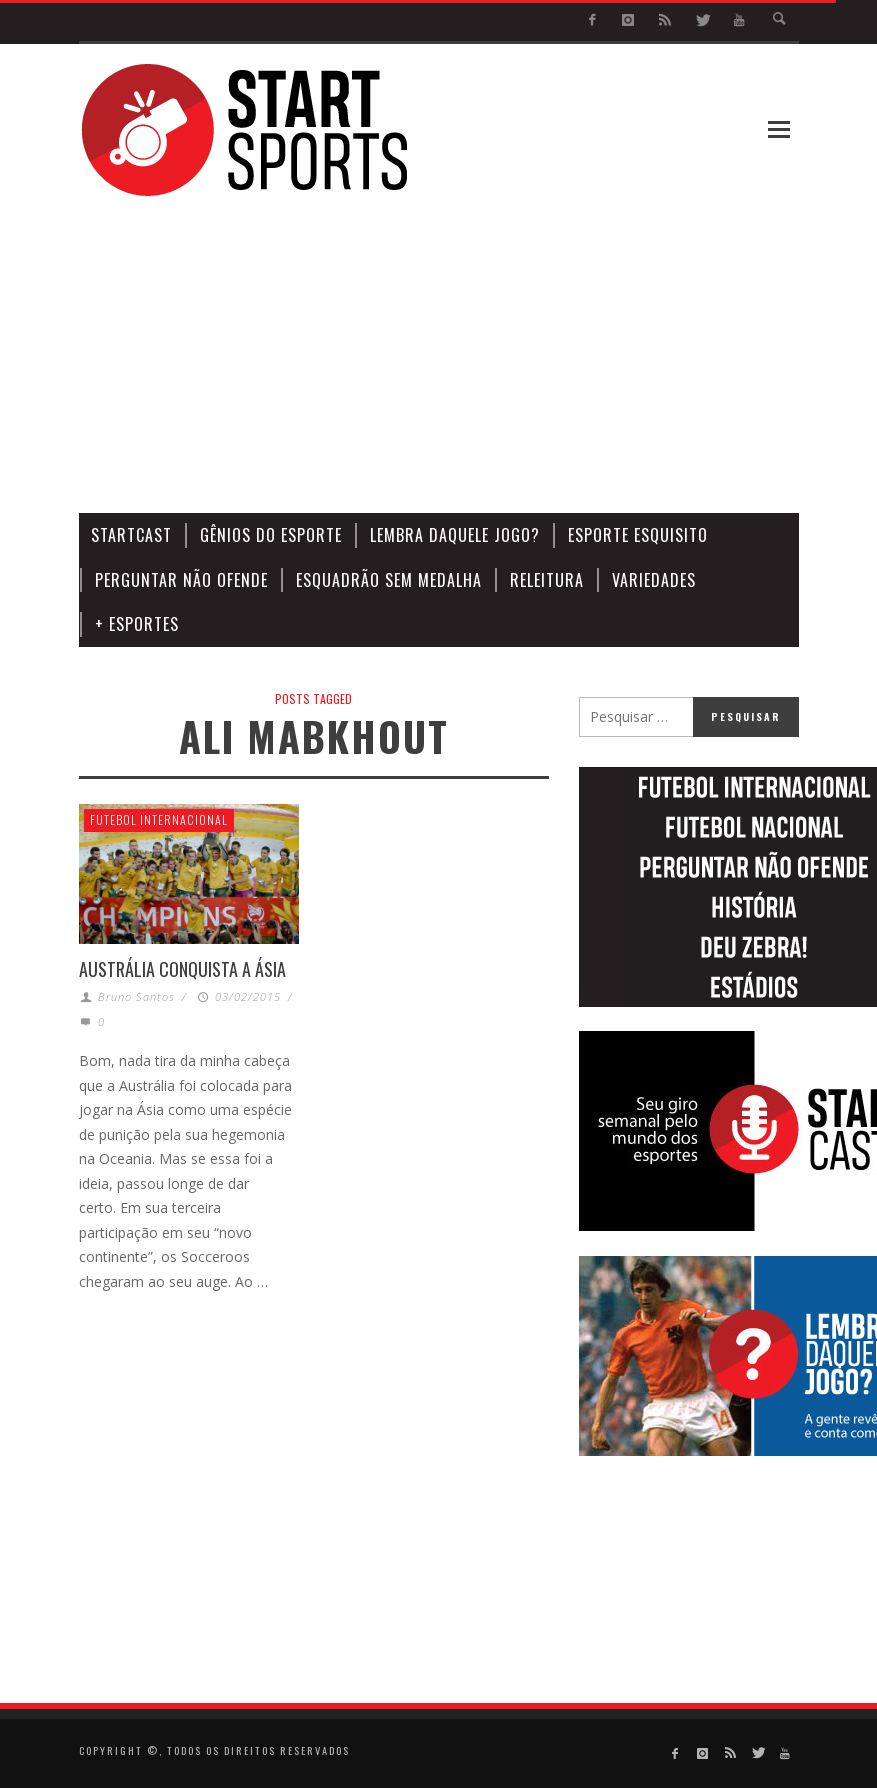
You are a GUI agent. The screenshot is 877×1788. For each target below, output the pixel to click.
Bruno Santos (136, 996)
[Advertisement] (515, 356)
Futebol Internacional (159, 819)
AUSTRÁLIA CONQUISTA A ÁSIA (182, 969)
